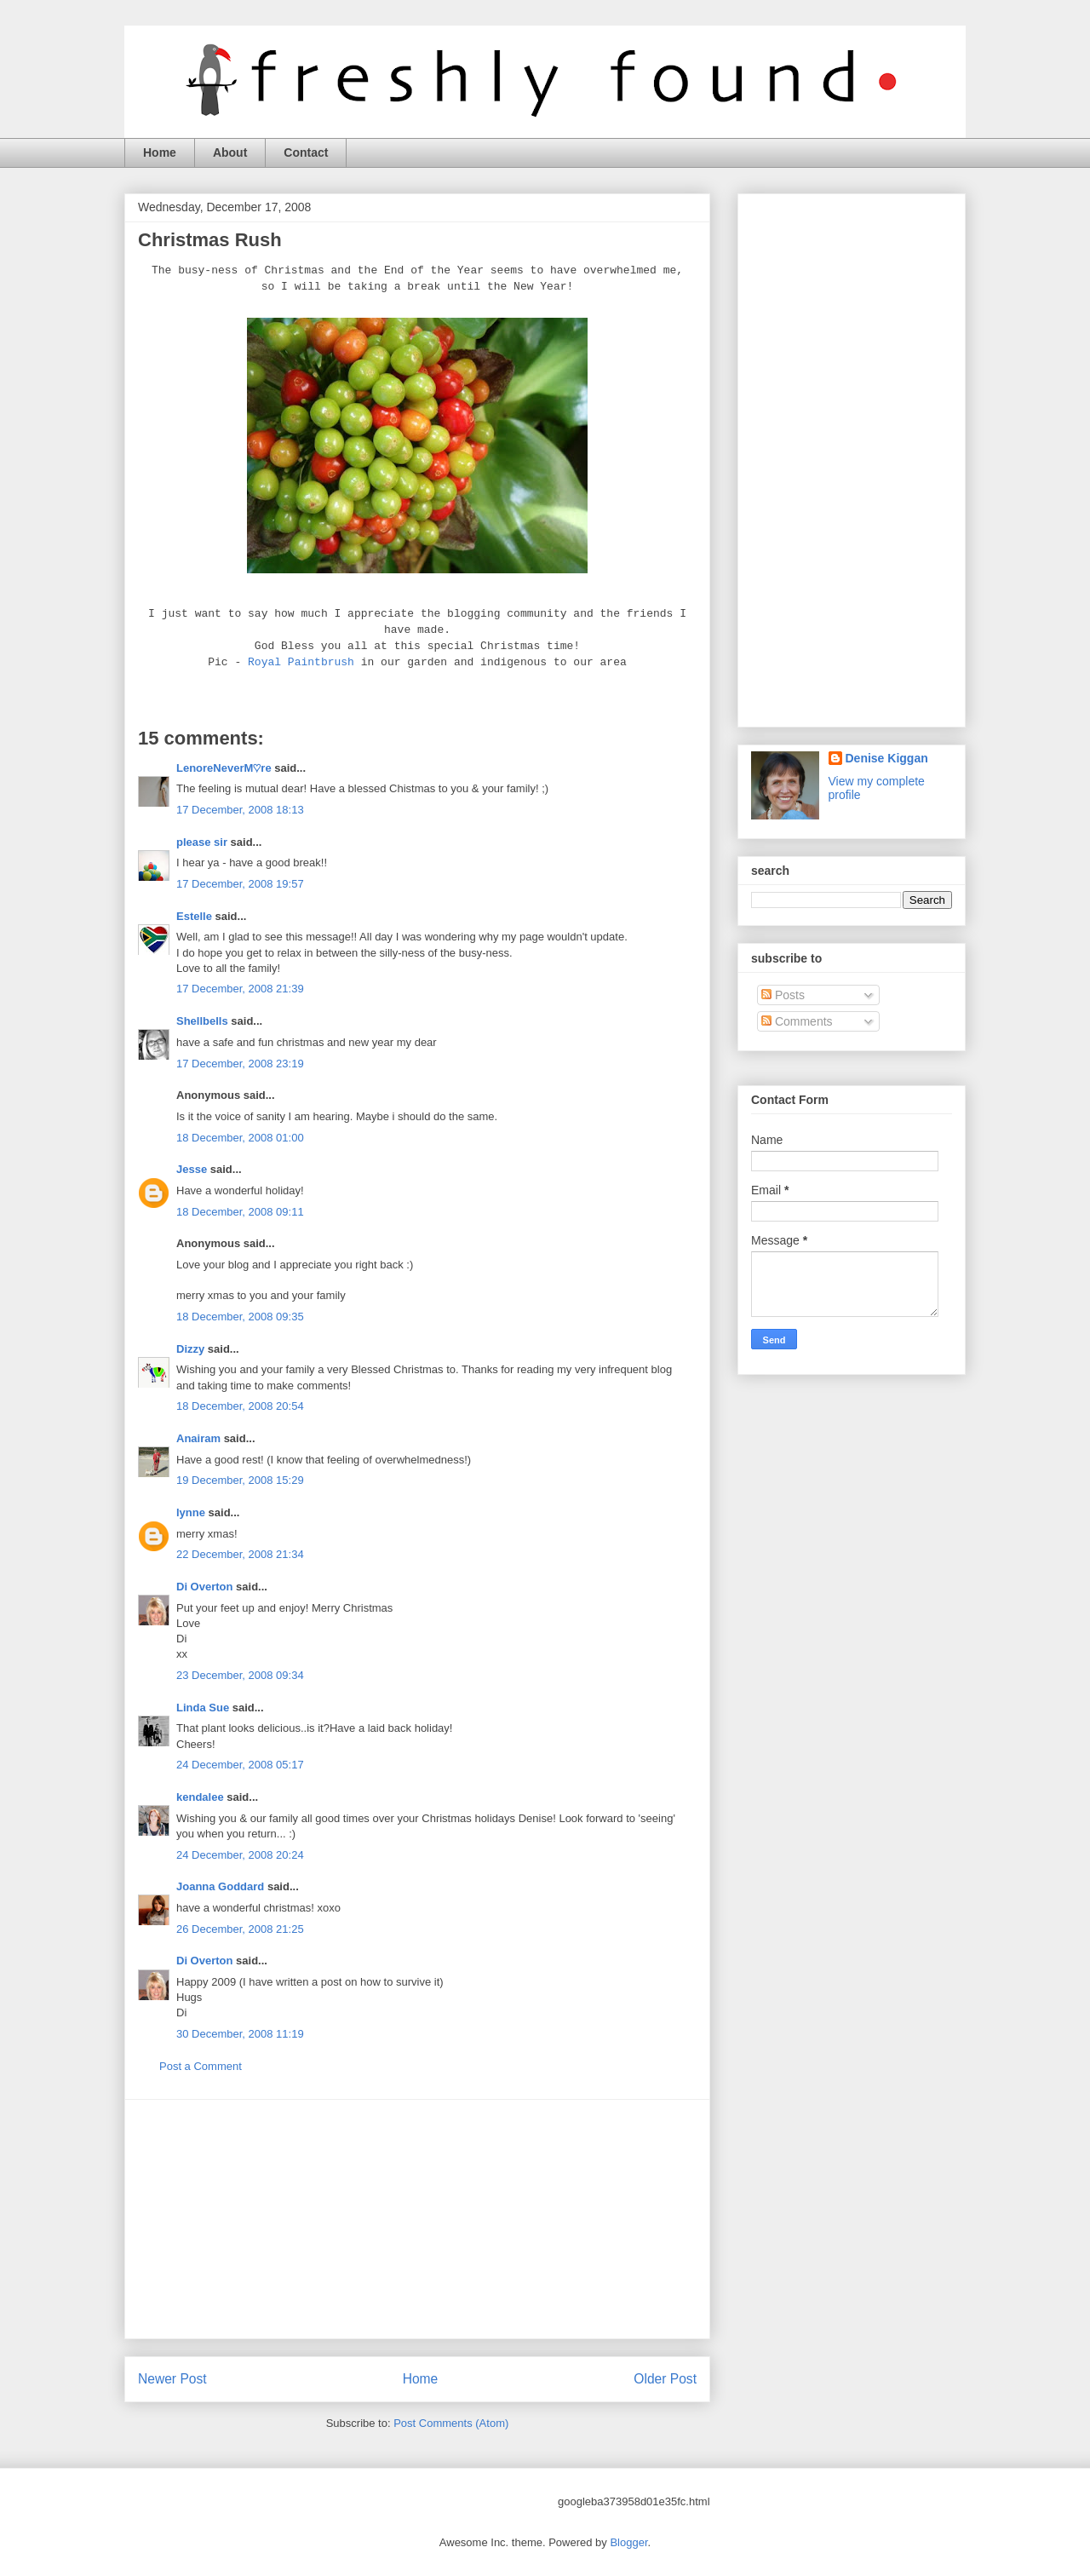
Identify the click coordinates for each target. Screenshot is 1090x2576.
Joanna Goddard (220, 1886)
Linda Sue (202, 1707)
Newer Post (172, 2379)
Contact (306, 152)
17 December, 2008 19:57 (240, 883)
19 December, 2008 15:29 (240, 1480)
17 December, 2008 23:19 (240, 1063)
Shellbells (202, 1021)
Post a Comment (200, 2066)
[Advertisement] (417, 2219)
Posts (783, 995)
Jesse (191, 1169)
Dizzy (190, 1349)
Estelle (194, 916)
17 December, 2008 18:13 (240, 809)
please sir (201, 842)
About (230, 152)
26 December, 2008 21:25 (240, 1929)
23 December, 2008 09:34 (240, 1675)
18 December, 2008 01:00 (240, 1137)
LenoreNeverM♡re (224, 768)
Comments (797, 1021)
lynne (190, 1512)
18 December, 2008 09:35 (240, 1316)
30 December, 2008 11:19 (240, 2033)
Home (159, 152)
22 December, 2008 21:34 (240, 1554)
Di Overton (204, 1586)
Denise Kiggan (887, 758)
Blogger (628, 2542)
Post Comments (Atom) (450, 2423)
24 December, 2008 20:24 (240, 1855)
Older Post (665, 2379)
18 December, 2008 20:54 (240, 1406)
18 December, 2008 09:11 (240, 1211)
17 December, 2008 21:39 (240, 988)
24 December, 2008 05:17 (240, 1764)
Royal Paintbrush (301, 662)
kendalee (200, 1797)
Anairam (198, 1438)
